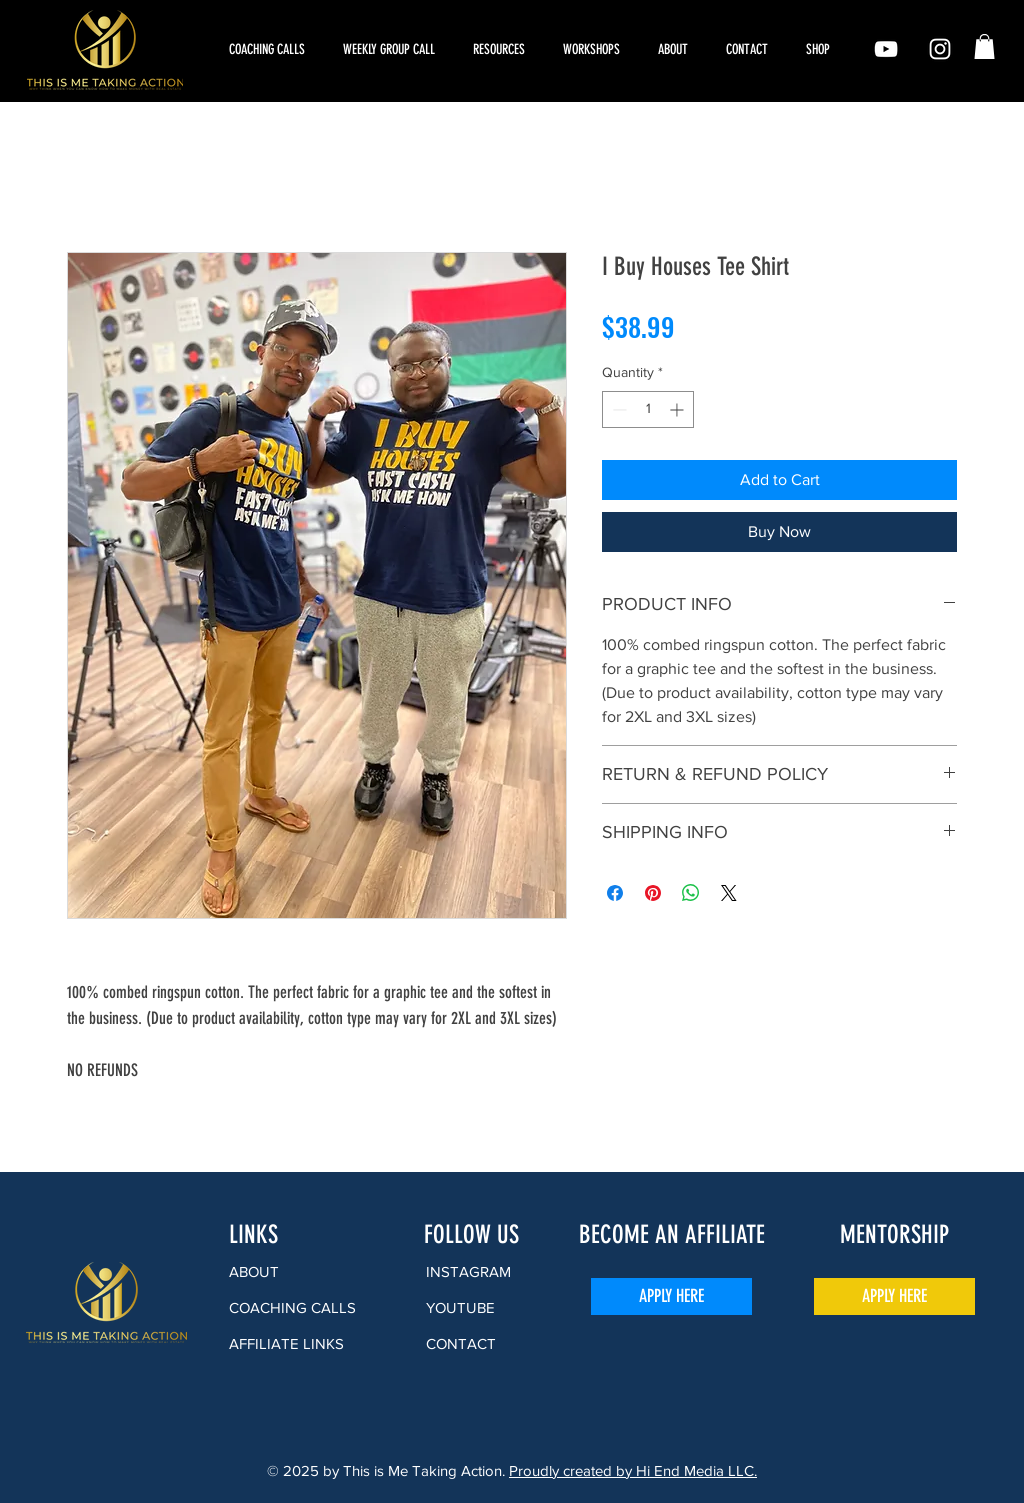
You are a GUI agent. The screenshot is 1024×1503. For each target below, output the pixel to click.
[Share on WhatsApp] (691, 893)
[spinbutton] (648, 409)
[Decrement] (617, 409)
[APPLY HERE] (671, 1296)
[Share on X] (729, 893)
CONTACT (461, 1343)
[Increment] (678, 409)
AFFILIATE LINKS (286, 1343)
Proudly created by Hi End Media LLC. (633, 1470)
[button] (595, 50)
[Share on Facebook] (615, 893)
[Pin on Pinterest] (653, 893)
